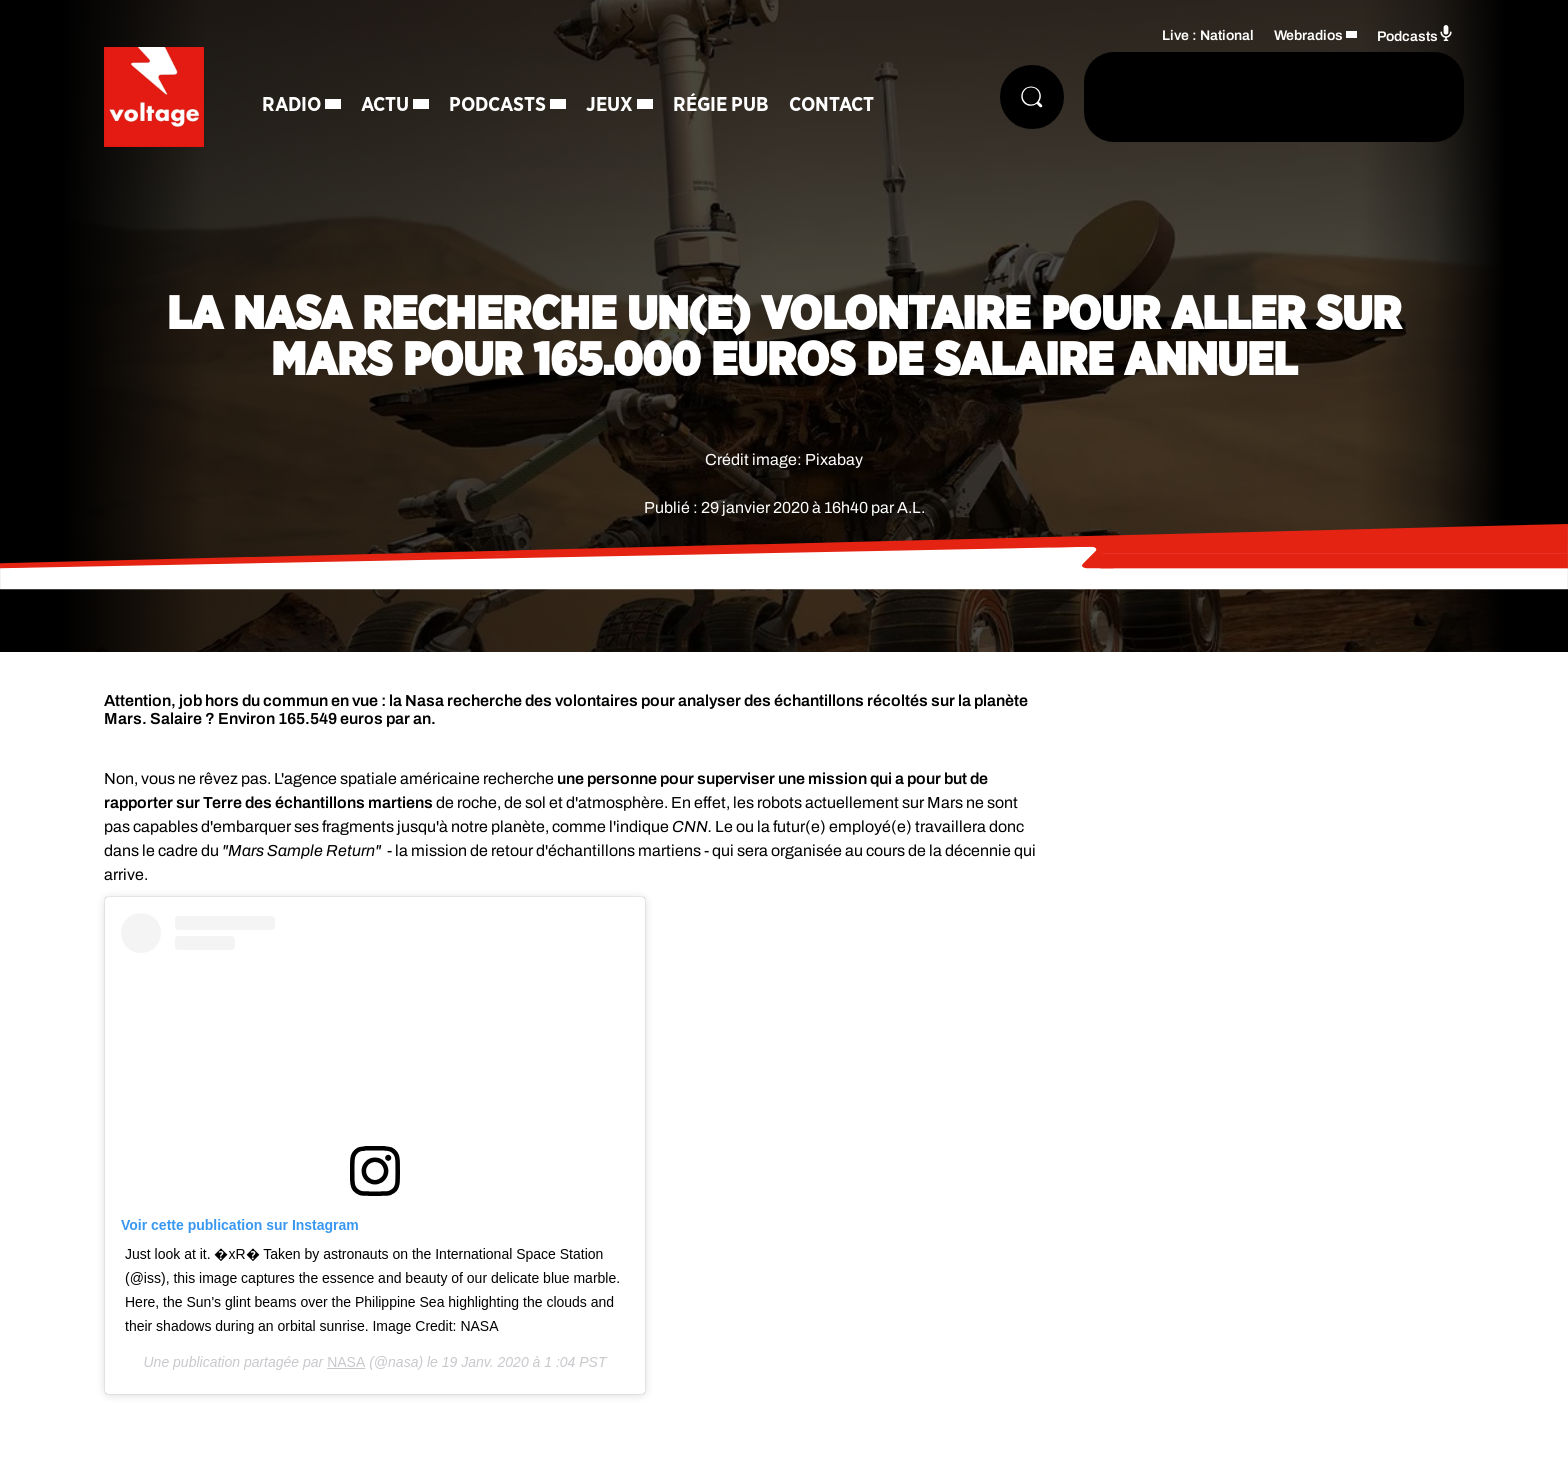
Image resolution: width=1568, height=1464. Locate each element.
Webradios (1308, 35)
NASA (346, 1362)
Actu (385, 105)
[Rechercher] (1032, 97)
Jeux (609, 105)
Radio (291, 105)
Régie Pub (721, 105)
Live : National (1208, 35)
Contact (831, 105)
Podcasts (497, 105)
